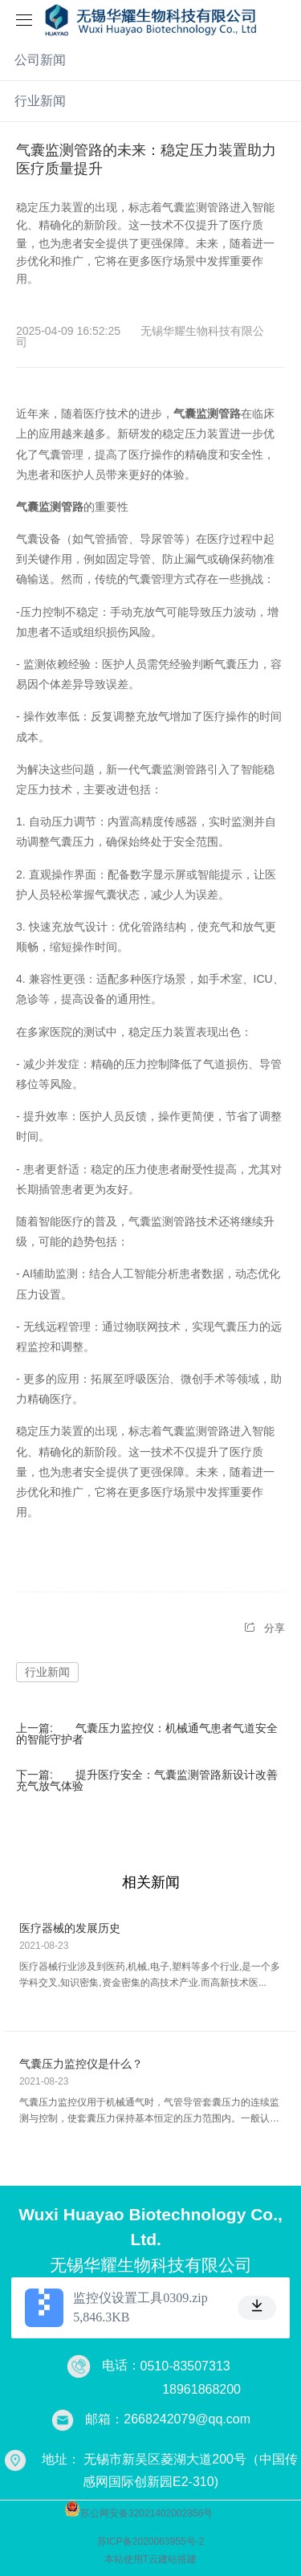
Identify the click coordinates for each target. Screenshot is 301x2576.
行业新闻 (40, 101)
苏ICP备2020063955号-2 (150, 2541)
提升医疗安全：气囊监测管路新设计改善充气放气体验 (147, 1780)
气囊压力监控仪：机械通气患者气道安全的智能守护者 (147, 1734)
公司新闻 (40, 60)
